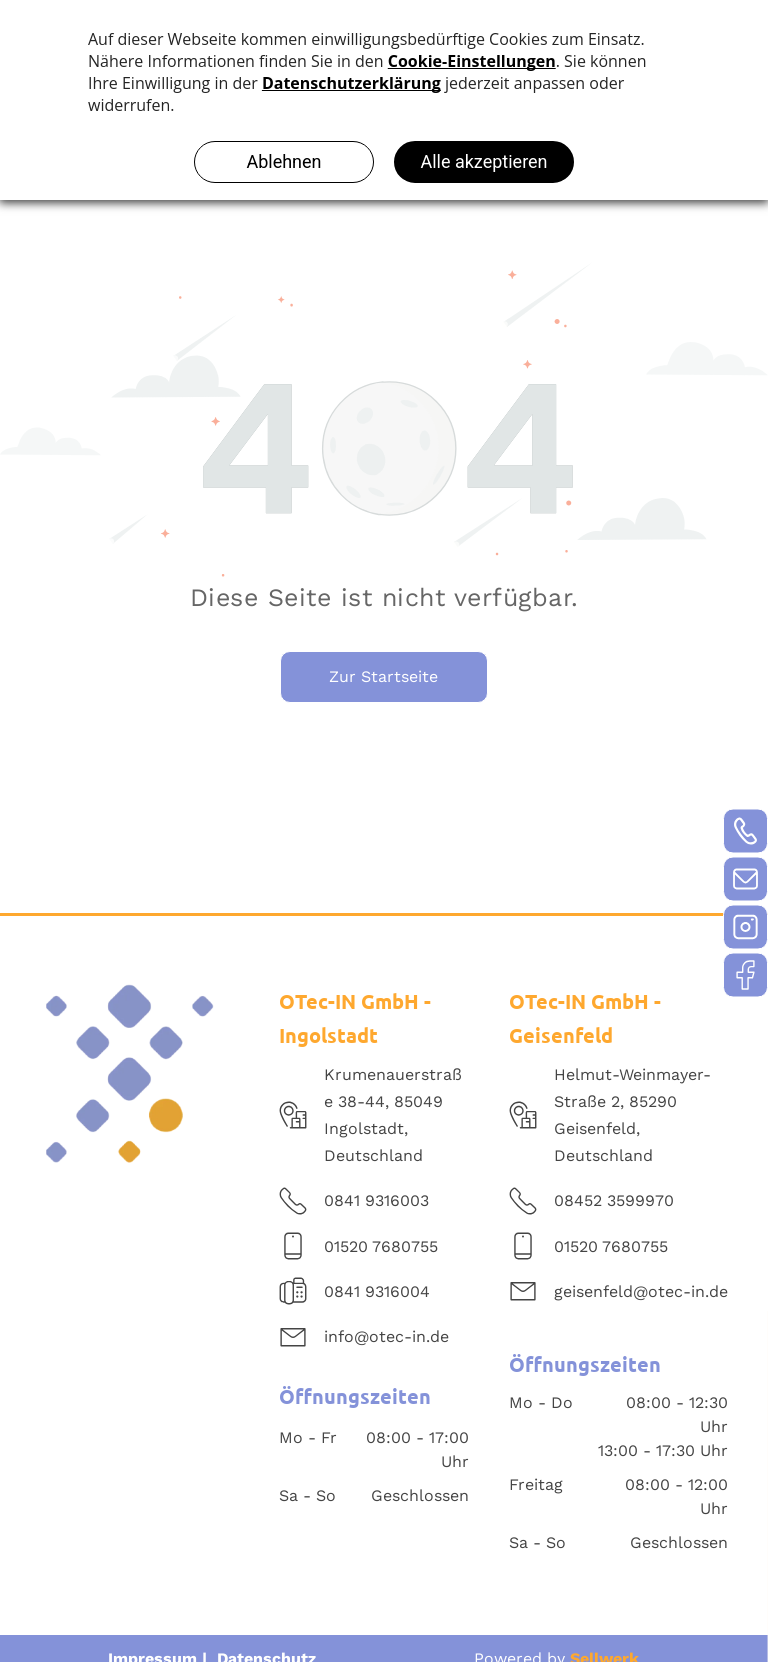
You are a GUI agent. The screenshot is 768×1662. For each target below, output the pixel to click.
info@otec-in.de (386, 1336)
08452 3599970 (614, 1200)
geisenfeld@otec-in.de (641, 1291)
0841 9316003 (376, 1200)
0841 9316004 (377, 1291)
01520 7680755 (381, 1246)
